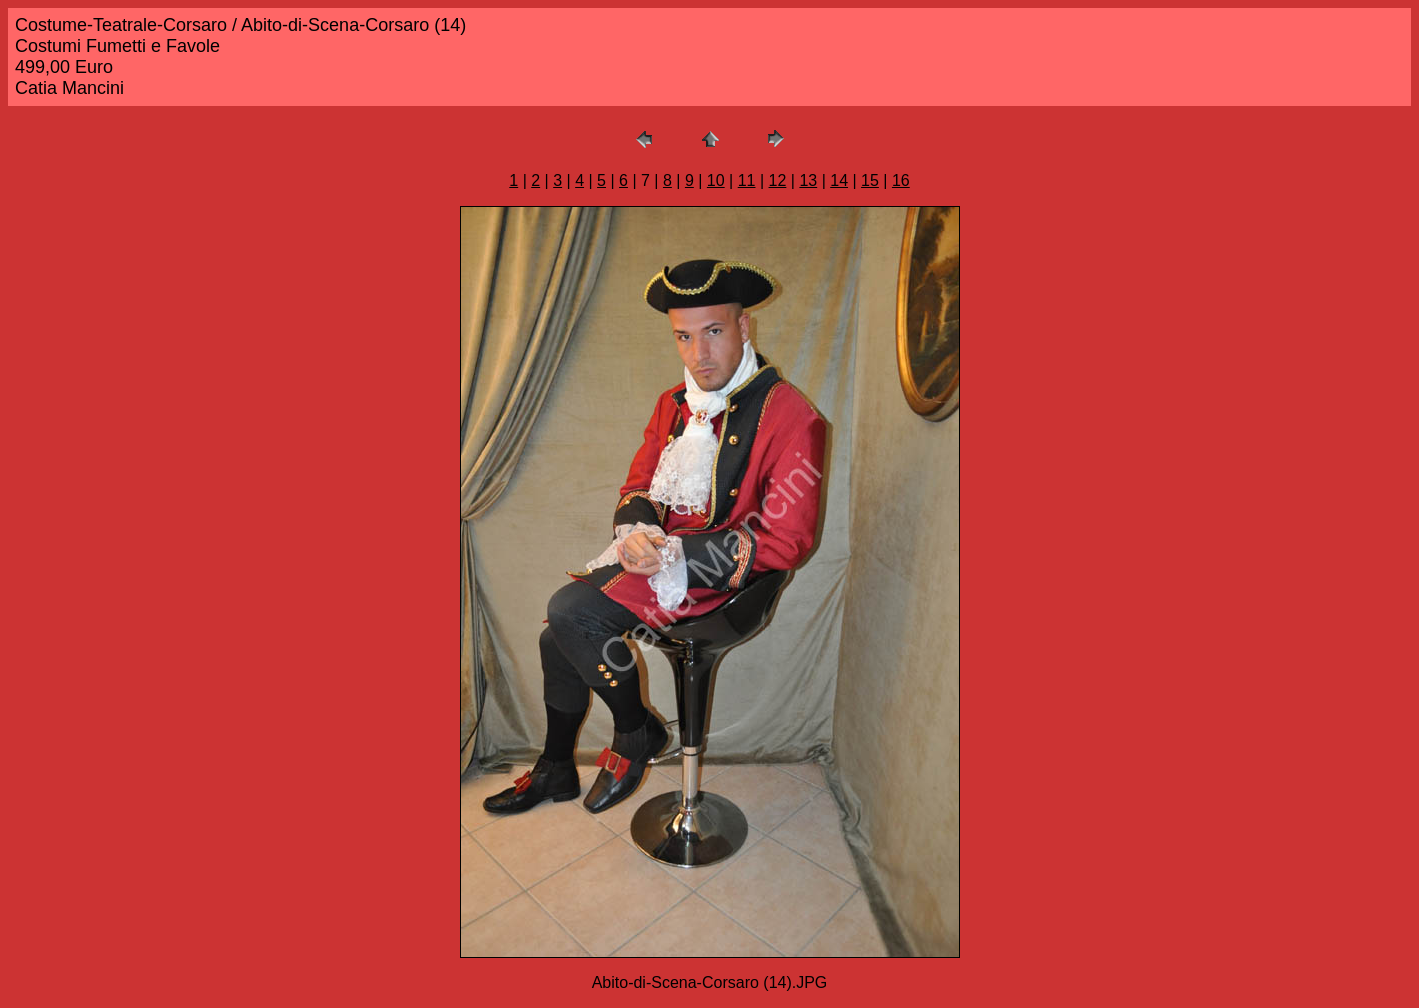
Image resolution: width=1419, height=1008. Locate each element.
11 (747, 180)
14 (839, 180)
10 (716, 180)
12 (778, 180)
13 (808, 180)
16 (901, 180)
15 (870, 180)
